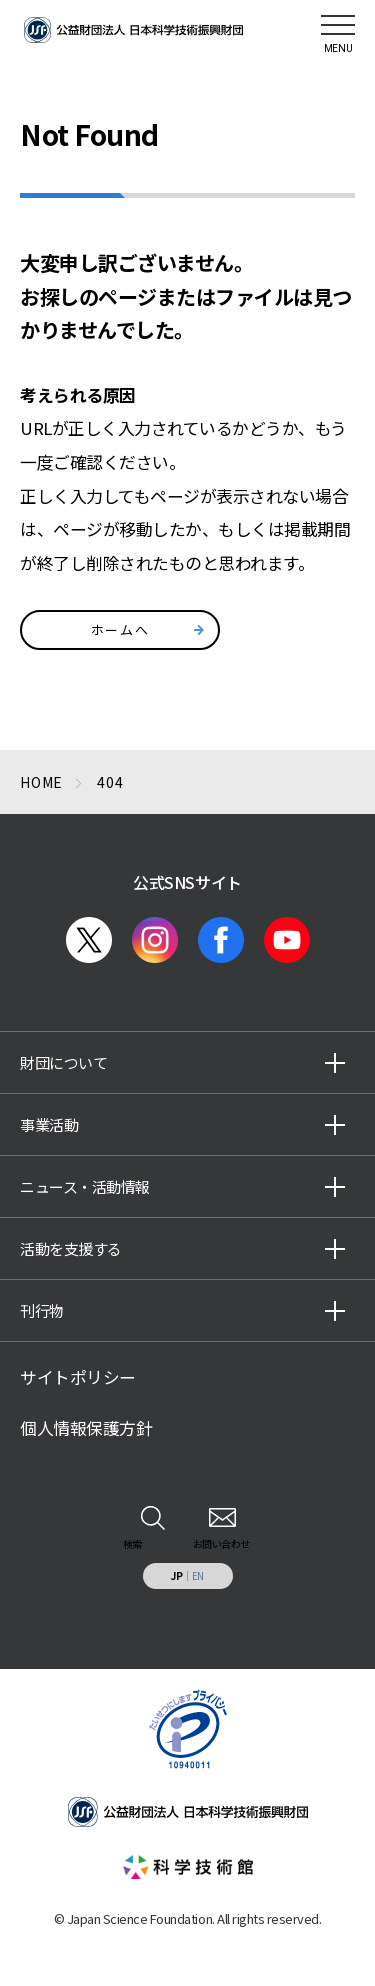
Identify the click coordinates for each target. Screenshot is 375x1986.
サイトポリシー (78, 1377)
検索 (132, 1543)
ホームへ (120, 629)
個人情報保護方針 (86, 1428)
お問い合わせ (221, 1543)
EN (198, 1575)
